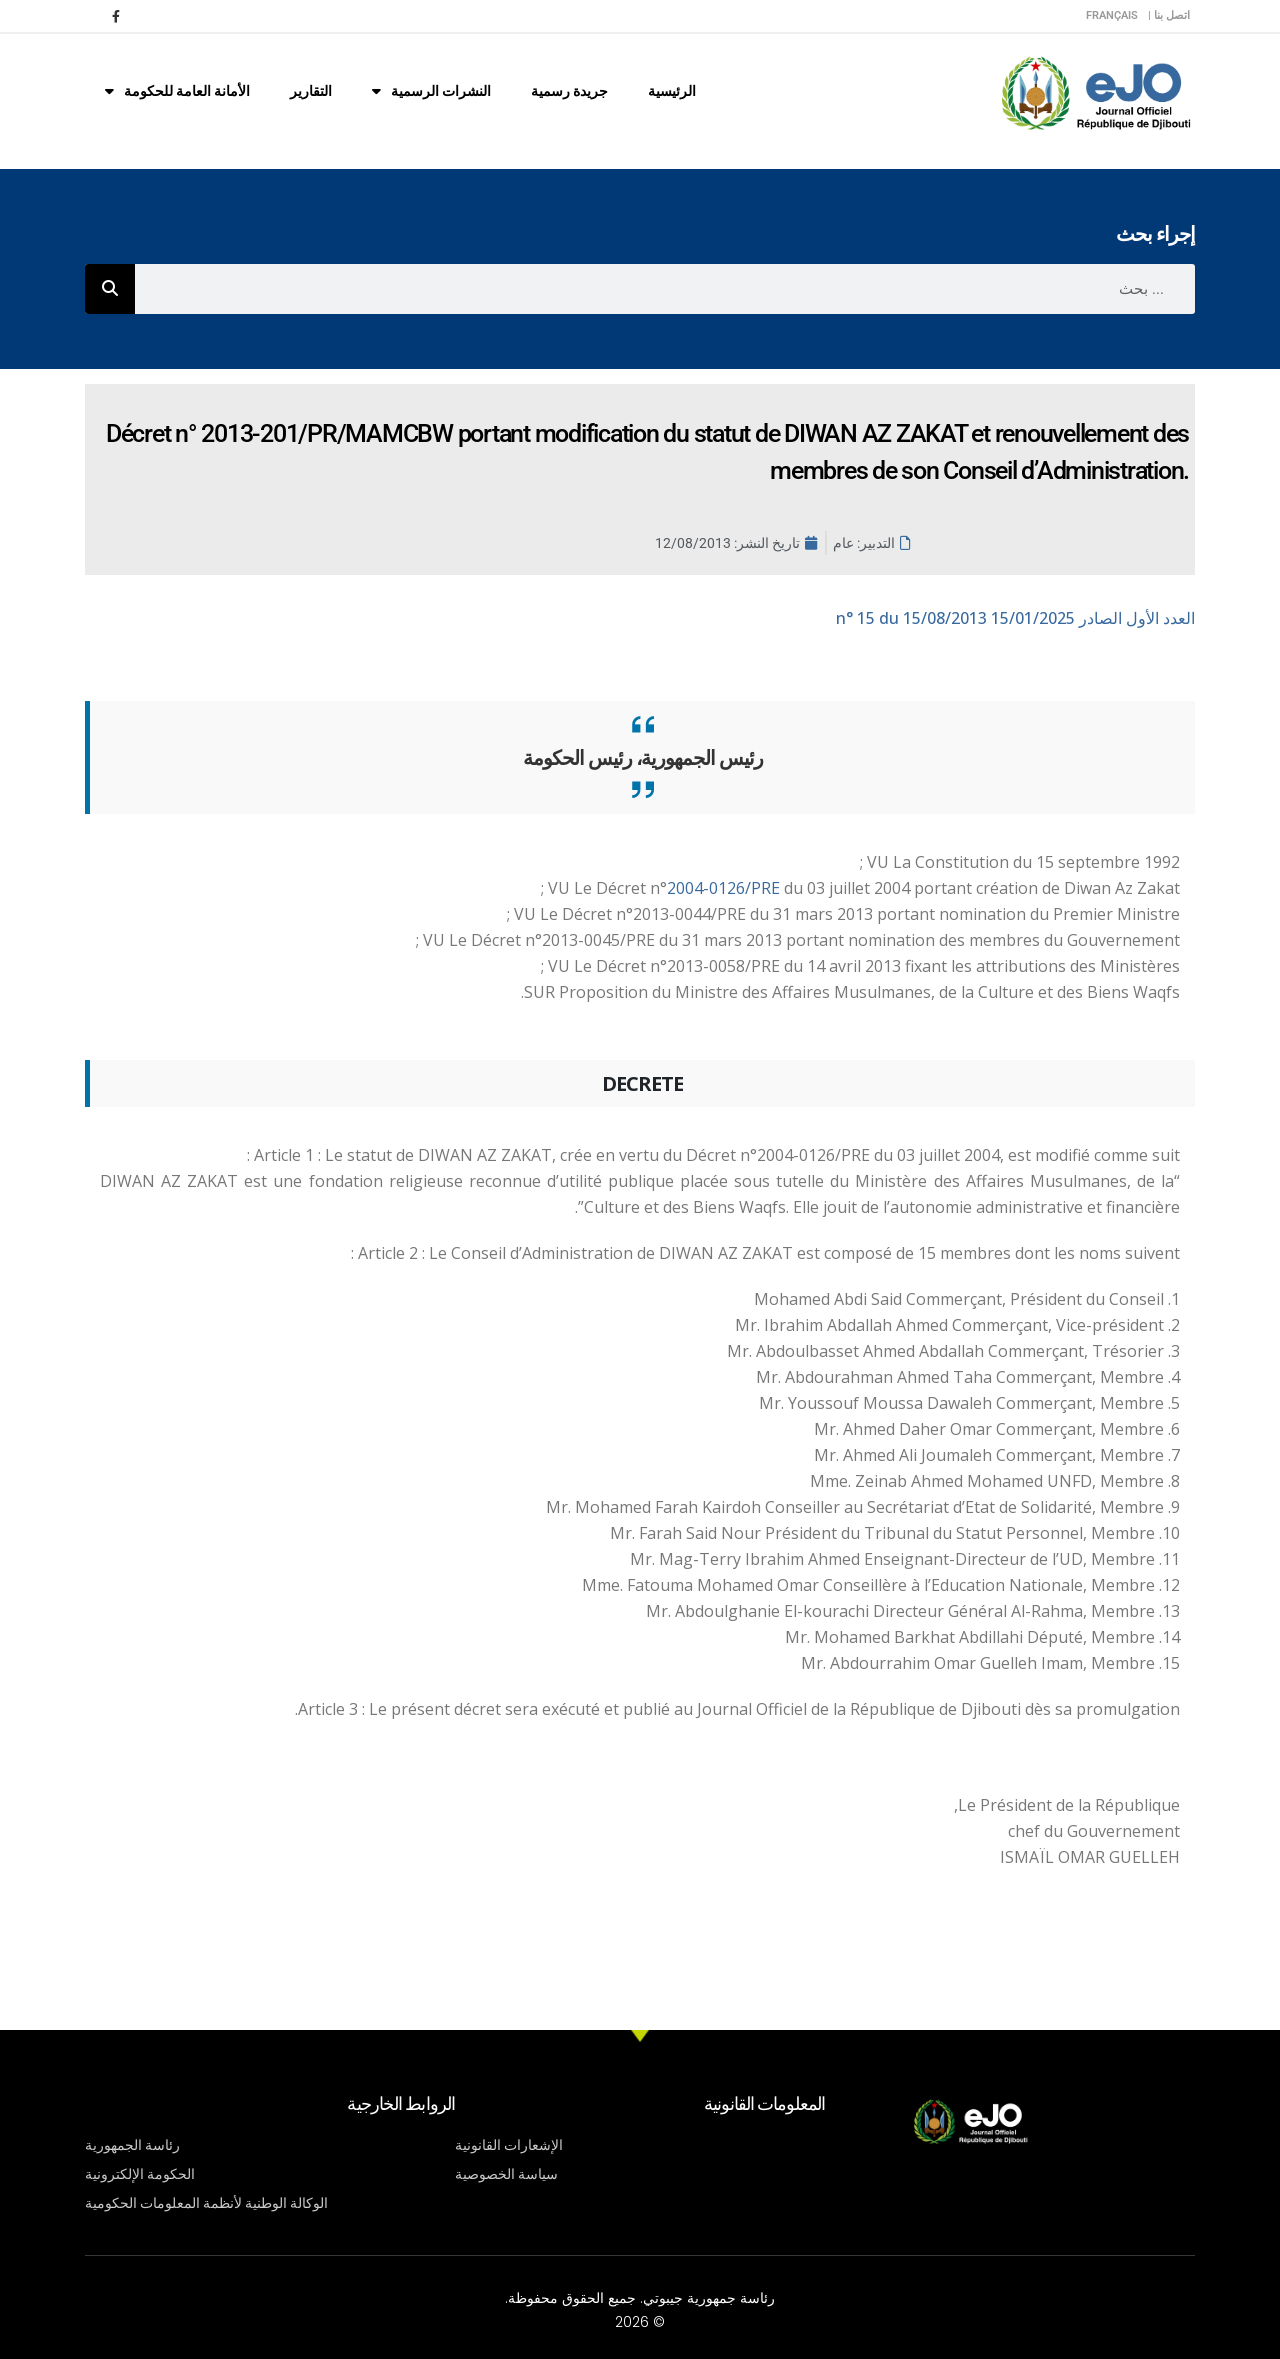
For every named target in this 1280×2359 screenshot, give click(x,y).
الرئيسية (672, 91)
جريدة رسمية (569, 91)
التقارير (311, 91)
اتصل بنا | (1169, 15)
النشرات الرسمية (431, 91)
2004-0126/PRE (725, 888)
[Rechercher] (110, 289)
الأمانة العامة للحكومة (177, 91)
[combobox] (665, 289)
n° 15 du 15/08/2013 (1015, 618)
